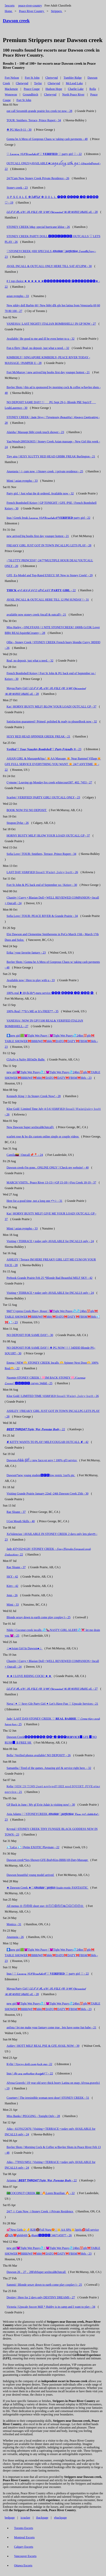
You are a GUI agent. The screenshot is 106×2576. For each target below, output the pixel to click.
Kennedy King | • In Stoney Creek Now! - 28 (34, 1096)
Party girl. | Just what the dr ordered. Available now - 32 (40, 493)
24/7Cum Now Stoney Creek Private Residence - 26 (38, 178)
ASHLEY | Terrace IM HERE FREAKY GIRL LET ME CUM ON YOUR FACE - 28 (50, 1262)
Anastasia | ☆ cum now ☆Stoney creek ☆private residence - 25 (45, 471)
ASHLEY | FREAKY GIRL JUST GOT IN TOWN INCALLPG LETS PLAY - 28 (52, 1413)
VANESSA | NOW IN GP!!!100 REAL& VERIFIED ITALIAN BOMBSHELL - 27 (44, 1023)
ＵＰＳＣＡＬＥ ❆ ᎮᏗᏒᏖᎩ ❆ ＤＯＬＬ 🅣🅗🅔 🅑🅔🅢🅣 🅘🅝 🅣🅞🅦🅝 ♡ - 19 (51, 199)
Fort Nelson (12, 77)
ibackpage (42, 2517)
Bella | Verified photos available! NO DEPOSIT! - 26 (39, 1755)
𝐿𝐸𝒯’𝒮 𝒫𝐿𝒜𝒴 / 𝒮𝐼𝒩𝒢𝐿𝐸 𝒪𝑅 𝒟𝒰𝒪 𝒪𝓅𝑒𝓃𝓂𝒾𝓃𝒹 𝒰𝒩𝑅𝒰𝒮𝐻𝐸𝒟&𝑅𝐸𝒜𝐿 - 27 (52, 1688)
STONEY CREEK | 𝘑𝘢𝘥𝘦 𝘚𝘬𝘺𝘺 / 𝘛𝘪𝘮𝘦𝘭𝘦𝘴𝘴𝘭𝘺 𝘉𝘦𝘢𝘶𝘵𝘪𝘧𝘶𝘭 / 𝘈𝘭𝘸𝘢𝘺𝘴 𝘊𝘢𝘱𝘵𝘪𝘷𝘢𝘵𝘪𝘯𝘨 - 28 (52, 420)
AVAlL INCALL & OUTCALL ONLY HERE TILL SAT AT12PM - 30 (49, 266)
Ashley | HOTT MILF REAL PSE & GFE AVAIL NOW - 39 (43, 2045)
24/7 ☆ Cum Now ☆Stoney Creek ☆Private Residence (40, 2211)
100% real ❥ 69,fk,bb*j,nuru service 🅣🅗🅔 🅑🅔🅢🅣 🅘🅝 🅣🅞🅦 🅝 (50, 993)
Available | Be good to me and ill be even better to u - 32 (40, 338)
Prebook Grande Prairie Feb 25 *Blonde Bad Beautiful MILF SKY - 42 (49, 1277)
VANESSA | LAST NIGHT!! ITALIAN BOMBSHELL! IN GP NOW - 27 (51, 323)
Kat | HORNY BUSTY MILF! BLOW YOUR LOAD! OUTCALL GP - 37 (51, 706)
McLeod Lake (74, 83)
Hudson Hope (53, 88)
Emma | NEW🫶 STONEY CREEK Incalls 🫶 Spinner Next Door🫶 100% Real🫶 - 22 (51, 1365)
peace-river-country (30, 5)
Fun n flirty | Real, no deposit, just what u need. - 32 (38, 348)
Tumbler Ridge (73, 77)
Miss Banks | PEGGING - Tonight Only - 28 (33, 2116)
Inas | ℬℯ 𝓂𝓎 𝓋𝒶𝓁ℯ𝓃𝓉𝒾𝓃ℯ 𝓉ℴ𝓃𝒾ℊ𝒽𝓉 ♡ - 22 (30, 2073)
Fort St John (32, 77)
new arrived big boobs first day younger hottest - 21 (38, 536)
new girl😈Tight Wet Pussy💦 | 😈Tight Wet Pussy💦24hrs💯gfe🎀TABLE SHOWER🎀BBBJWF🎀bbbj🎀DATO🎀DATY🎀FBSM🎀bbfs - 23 (52, 1075)
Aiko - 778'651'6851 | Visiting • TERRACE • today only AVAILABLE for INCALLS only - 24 (50, 2164)
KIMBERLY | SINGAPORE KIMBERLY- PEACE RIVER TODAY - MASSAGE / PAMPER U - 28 (47, 360)
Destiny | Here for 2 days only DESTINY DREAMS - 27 (41, 2297)
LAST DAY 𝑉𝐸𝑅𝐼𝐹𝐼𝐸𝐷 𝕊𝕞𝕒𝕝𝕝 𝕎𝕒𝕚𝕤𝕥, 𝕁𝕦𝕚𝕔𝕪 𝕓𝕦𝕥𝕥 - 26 (42, 872)
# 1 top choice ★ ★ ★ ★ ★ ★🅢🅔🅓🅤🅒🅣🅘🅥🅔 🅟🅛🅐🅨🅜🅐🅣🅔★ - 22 (52, 283)
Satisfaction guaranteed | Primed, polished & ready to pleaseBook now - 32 (52, 721)
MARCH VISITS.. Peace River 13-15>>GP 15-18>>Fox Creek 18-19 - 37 (51, 1182)
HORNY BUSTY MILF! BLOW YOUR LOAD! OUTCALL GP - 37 (48, 835)
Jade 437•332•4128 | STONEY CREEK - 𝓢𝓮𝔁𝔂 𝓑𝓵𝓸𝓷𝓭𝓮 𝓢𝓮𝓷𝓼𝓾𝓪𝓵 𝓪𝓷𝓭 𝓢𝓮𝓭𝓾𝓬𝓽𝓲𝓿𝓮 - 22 (48, 1551)
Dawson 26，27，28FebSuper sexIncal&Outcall (36, 2272)
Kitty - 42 (12, 1585)
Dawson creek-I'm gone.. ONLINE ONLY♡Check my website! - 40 (48, 1167)
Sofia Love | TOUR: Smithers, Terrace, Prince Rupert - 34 (41, 853)
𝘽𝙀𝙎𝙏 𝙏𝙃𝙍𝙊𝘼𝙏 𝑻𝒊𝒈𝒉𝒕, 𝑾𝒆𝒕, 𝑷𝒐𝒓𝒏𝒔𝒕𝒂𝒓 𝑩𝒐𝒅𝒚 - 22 (36, 1429)
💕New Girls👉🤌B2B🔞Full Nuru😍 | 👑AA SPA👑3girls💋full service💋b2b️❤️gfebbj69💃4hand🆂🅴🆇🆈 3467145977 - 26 (52, 2232)
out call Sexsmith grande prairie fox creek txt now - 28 (39, 111)
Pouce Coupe (32, 88)
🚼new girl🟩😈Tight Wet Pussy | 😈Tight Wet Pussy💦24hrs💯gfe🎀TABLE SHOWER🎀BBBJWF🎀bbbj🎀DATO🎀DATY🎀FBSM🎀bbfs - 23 (51, 1041)
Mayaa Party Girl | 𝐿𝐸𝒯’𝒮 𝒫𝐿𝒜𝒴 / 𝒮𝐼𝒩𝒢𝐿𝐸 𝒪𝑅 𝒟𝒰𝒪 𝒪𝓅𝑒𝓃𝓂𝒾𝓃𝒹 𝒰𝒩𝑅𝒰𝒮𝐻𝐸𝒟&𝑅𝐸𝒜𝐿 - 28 (45, 691)
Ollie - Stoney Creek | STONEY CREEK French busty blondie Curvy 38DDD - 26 (52, 645)
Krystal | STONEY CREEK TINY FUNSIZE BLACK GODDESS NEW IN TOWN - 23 (51, 1831)
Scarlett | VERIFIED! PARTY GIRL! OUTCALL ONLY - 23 (43, 797)
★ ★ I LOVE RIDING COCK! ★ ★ (29, 1676)
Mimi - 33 (13, 1604)
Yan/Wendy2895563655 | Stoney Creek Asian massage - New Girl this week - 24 (52, 444)
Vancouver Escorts (25, 2556)
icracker (25, 2517)
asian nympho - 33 (18, 296)
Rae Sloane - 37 (16, 1511)
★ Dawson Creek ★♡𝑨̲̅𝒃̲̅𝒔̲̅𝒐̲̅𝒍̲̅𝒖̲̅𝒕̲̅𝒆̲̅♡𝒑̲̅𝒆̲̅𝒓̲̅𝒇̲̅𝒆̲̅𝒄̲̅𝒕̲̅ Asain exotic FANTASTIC (48, 1887)
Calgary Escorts (23, 2546)
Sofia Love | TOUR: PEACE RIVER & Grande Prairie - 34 (42, 915)
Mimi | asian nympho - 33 (22, 480)
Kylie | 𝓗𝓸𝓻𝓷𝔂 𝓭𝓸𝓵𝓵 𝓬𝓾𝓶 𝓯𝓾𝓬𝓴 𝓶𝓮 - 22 (29, 2064)
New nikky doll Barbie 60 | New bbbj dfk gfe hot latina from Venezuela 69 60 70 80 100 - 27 (52, 308)
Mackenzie (11, 88)
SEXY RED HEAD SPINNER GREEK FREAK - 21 (38, 736)
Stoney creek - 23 (17, 187)
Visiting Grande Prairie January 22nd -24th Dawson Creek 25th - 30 (47, 1493)
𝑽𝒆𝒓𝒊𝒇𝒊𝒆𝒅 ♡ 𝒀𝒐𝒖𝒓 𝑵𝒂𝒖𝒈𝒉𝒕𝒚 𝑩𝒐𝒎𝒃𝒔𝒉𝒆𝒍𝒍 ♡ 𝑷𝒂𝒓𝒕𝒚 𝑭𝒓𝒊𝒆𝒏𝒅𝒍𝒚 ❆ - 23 (44, 749)
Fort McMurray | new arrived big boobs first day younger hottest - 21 (48, 372)
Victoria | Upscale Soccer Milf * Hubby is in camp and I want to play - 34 (51, 2306)
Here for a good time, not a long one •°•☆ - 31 (34, 1200)
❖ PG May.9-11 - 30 (19, 129)
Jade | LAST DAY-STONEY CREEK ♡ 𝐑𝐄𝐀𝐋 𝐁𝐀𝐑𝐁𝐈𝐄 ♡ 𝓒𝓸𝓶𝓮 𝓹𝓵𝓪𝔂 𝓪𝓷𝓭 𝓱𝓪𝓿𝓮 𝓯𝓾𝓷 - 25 (52, 1721)
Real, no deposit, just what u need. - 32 (30, 660)
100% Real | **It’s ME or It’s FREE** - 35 (33, 1011)
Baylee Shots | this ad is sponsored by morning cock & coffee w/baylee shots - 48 (53, 390)
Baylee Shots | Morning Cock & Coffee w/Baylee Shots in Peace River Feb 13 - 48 (53, 2149)
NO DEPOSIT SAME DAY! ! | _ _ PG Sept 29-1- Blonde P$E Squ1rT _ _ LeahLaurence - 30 (50, 405)
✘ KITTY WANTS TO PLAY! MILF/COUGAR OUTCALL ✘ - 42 (47, 1442)
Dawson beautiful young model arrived (30, 1874)
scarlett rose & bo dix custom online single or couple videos (43, 1136)
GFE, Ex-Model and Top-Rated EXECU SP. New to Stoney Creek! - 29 (50, 575)
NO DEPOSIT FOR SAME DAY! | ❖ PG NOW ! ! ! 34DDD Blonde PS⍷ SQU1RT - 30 (50, 1350)
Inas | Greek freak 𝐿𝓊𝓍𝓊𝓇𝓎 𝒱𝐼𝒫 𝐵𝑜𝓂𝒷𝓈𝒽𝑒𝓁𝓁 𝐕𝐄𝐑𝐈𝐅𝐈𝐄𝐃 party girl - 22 (48, 517)
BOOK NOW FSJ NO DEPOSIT (27, 810)
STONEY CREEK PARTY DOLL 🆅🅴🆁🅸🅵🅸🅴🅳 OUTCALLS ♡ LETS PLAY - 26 (52, 239)
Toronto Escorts (23, 2528)
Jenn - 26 (12, 1595)
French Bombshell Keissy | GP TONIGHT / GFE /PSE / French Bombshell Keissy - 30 (51, 505)
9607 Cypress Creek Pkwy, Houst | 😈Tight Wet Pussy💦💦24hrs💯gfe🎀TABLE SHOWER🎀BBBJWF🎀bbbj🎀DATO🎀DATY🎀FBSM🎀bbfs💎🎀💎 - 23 (52, 1316)
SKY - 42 (12, 1576)
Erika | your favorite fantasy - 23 (26, 952)
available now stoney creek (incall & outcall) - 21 (36, 614)
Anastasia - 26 (15, 1937)
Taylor (38, 83)
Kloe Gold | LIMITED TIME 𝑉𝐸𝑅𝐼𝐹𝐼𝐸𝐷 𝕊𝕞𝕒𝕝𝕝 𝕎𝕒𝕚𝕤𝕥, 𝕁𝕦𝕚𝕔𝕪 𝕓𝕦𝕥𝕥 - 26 (53, 1396)
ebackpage (60, 2517)
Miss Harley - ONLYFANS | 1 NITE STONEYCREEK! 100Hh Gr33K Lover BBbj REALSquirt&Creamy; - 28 (52, 630)
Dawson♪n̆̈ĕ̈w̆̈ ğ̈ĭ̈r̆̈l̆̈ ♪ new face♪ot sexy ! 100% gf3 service (42, 1460)
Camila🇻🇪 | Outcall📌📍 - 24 (25, 1154)
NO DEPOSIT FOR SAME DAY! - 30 (30, 1335)
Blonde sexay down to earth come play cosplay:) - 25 (39, 1617)
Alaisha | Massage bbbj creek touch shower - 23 (35, 432)
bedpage (10, 2517)
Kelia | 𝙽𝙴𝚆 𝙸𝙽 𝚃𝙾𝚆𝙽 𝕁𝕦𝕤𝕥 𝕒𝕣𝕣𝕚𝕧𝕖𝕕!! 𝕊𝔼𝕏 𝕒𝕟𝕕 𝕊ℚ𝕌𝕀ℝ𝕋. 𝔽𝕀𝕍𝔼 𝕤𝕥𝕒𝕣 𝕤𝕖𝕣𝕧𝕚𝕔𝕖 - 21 (52, 1789)
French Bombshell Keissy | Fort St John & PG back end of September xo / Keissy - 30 (50, 676)
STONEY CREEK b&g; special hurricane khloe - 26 (38, 226)
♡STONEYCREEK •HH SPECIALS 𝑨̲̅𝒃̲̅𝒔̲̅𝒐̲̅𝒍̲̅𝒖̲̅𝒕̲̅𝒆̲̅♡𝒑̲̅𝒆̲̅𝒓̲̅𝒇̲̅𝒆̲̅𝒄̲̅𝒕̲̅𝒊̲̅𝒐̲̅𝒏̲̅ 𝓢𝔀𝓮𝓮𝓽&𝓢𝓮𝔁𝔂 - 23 (50, 254)
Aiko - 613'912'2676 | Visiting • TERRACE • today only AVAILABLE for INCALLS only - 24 (50, 2131)
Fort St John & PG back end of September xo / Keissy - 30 (42, 884)
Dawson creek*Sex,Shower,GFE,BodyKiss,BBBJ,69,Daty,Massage (48, 1860)
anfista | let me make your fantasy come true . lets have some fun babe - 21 (51, 2027)
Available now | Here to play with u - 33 (31, 980)
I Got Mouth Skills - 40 (21, 1521)
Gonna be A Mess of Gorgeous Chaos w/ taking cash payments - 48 (47, 139)
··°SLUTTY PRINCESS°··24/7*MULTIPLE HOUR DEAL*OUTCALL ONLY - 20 (49, 563)
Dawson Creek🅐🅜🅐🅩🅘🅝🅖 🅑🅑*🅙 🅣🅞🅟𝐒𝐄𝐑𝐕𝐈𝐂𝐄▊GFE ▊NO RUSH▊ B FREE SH (51, 1739)
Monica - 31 (14, 1924)
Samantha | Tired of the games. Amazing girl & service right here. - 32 (49, 1768)
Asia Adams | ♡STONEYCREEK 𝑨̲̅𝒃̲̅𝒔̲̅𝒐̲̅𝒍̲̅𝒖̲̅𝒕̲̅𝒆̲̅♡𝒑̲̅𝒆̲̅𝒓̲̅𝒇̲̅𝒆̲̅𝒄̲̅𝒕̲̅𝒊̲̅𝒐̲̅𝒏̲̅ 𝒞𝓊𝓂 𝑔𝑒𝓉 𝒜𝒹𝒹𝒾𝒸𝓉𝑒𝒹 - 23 (52, 1816)
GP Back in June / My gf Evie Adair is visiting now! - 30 (41, 1804)
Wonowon (11, 94)
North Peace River (73, 94)
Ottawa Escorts (23, 2565)
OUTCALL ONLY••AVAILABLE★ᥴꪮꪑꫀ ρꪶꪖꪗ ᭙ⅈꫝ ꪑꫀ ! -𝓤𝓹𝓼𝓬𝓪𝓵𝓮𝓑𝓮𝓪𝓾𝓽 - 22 (53, 166)
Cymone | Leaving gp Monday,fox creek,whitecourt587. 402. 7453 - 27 (49, 782)
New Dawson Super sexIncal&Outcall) (30, 1127)
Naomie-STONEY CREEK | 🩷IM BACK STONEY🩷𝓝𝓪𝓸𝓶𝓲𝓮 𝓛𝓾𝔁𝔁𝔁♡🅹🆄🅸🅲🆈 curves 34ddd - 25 (45, 1380)
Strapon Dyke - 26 (18, 822)
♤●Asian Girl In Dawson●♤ (25, 1648)
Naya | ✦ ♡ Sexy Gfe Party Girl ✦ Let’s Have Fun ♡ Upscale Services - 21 (52, 1703)
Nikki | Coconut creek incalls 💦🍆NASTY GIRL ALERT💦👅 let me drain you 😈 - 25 (52, 1632)
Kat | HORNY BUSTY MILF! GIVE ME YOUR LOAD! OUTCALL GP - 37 (50, 1216)
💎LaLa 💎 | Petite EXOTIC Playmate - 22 (33, 1847)
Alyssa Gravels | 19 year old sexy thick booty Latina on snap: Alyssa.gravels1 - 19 (52, 2085)
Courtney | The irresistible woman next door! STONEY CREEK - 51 (48, 2097)
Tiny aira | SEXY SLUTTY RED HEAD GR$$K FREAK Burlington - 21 (51, 456)
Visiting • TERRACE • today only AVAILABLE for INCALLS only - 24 (50, 1241)
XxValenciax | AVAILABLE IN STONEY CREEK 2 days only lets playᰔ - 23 (51, 1536)
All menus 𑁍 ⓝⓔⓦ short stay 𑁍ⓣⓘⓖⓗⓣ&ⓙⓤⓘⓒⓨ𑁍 (45, 1906)
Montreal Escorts (24, 2537)
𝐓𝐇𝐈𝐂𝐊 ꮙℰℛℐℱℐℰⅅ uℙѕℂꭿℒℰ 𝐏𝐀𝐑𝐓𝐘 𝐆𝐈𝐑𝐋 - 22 (41, 590)
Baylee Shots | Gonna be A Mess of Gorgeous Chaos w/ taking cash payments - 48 (52, 964)
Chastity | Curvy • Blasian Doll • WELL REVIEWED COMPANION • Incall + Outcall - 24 (52, 900)
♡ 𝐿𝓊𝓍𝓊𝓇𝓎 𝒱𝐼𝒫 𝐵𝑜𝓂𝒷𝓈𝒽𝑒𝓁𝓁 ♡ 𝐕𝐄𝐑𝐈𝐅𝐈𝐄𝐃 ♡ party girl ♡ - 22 (44, 154)
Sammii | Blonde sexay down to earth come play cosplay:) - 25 (44, 2284)
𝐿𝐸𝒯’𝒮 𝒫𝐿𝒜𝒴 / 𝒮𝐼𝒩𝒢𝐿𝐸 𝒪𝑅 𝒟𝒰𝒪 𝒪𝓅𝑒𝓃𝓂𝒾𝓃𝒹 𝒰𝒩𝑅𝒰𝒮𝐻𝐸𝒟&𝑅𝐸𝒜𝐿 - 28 (52, 211)
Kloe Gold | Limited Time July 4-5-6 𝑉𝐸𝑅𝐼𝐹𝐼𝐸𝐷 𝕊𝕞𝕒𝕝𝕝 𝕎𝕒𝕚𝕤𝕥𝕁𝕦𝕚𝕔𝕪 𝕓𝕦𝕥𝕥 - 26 (53, 1111)
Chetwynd (51, 77)
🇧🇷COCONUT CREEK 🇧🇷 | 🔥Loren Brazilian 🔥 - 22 (41, 2193)
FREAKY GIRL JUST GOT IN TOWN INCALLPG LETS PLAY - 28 (49, 545)
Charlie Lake (75, 88)
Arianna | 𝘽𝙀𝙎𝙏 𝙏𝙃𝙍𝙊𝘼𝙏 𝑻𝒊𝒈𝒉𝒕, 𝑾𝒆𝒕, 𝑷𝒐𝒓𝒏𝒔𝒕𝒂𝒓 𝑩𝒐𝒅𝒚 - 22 (42, 2180)
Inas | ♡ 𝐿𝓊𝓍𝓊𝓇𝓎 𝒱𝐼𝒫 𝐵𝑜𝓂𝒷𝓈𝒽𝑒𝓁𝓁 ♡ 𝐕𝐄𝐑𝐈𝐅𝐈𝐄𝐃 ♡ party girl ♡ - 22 (48, 1973)
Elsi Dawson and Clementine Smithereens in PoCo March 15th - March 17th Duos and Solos (52, 937)
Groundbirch (30, 94)
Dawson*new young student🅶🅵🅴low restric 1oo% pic (41, 1475)
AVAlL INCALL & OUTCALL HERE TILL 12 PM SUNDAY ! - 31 (48, 599)
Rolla (92, 88)
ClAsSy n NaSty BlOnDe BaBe (26, 1059)
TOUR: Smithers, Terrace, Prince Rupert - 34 (34, 120)
